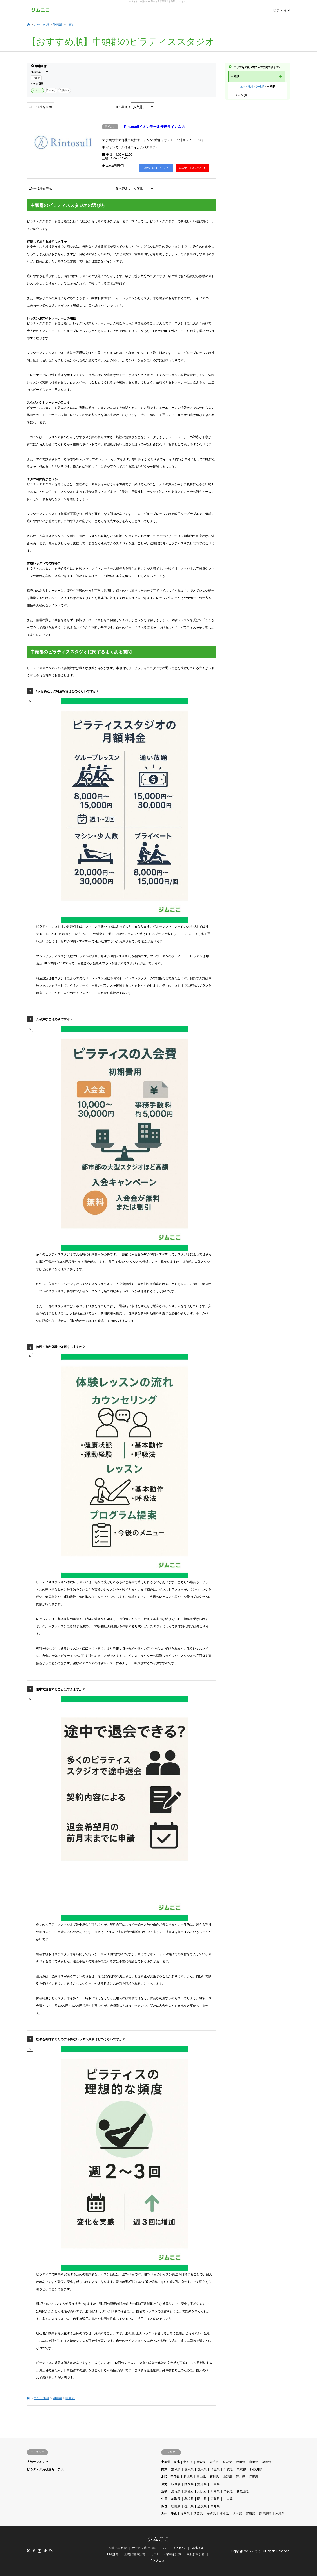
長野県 (253, 2476)
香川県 (189, 2506)
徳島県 (175, 2506)
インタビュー (158, 2560)
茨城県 (175, 2469)
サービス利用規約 (144, 2548)
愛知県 (202, 2484)
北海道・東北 (170, 2462)
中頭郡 (70, 24)
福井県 (240, 2476)
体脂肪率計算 (195, 2554)
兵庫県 (215, 2491)
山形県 (253, 2462)
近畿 (164, 2491)
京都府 (189, 2491)
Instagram (39, 2550)
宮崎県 (250, 2513)
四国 (164, 2506)
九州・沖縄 (41, 24)
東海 (164, 2484)
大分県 (237, 2513)
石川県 (214, 2476)
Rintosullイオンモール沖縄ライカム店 (154, 127)
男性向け (51, 90)
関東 (164, 2469)
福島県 (266, 2462)
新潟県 (188, 2476)
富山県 (201, 2476)
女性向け (64, 90)
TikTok (45, 2550)
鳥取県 (175, 2499)
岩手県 (214, 2462)
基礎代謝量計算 (134, 2554)
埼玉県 (215, 2469)
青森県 (201, 2462)
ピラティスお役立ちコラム (45, 2469)
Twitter (28, 2550)
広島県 (215, 2499)
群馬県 (202, 2469)
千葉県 (228, 2469)
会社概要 (197, 2548)
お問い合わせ (117, 2548)
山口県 (228, 2499)
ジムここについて (174, 2548)
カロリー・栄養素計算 (165, 2554)
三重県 (215, 2484)
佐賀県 (198, 2513)
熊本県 (224, 2513)
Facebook (33, 2550)
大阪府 (202, 2491)
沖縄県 (57, 24)
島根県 (189, 2499)
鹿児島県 (265, 2513)
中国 (164, 2499)
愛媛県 (202, 2506)
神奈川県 (256, 2469)
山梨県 (227, 2476)
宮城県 (227, 2462)
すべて (38, 90)
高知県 (215, 2506)
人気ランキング (37, 2462)
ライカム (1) (239, 95)
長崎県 (211, 2513)
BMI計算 (113, 2554)
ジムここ (158, 2539)
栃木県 (189, 2469)
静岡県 (189, 2484)
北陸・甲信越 (170, 2476)
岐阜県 (175, 2484)
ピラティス (281, 10)
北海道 (188, 2462)
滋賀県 (175, 2491)
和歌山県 (243, 2491)
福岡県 (185, 2513)
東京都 (241, 2469)
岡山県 (202, 2499)
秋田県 (240, 2462)
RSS (51, 2550)
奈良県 (228, 2491)
